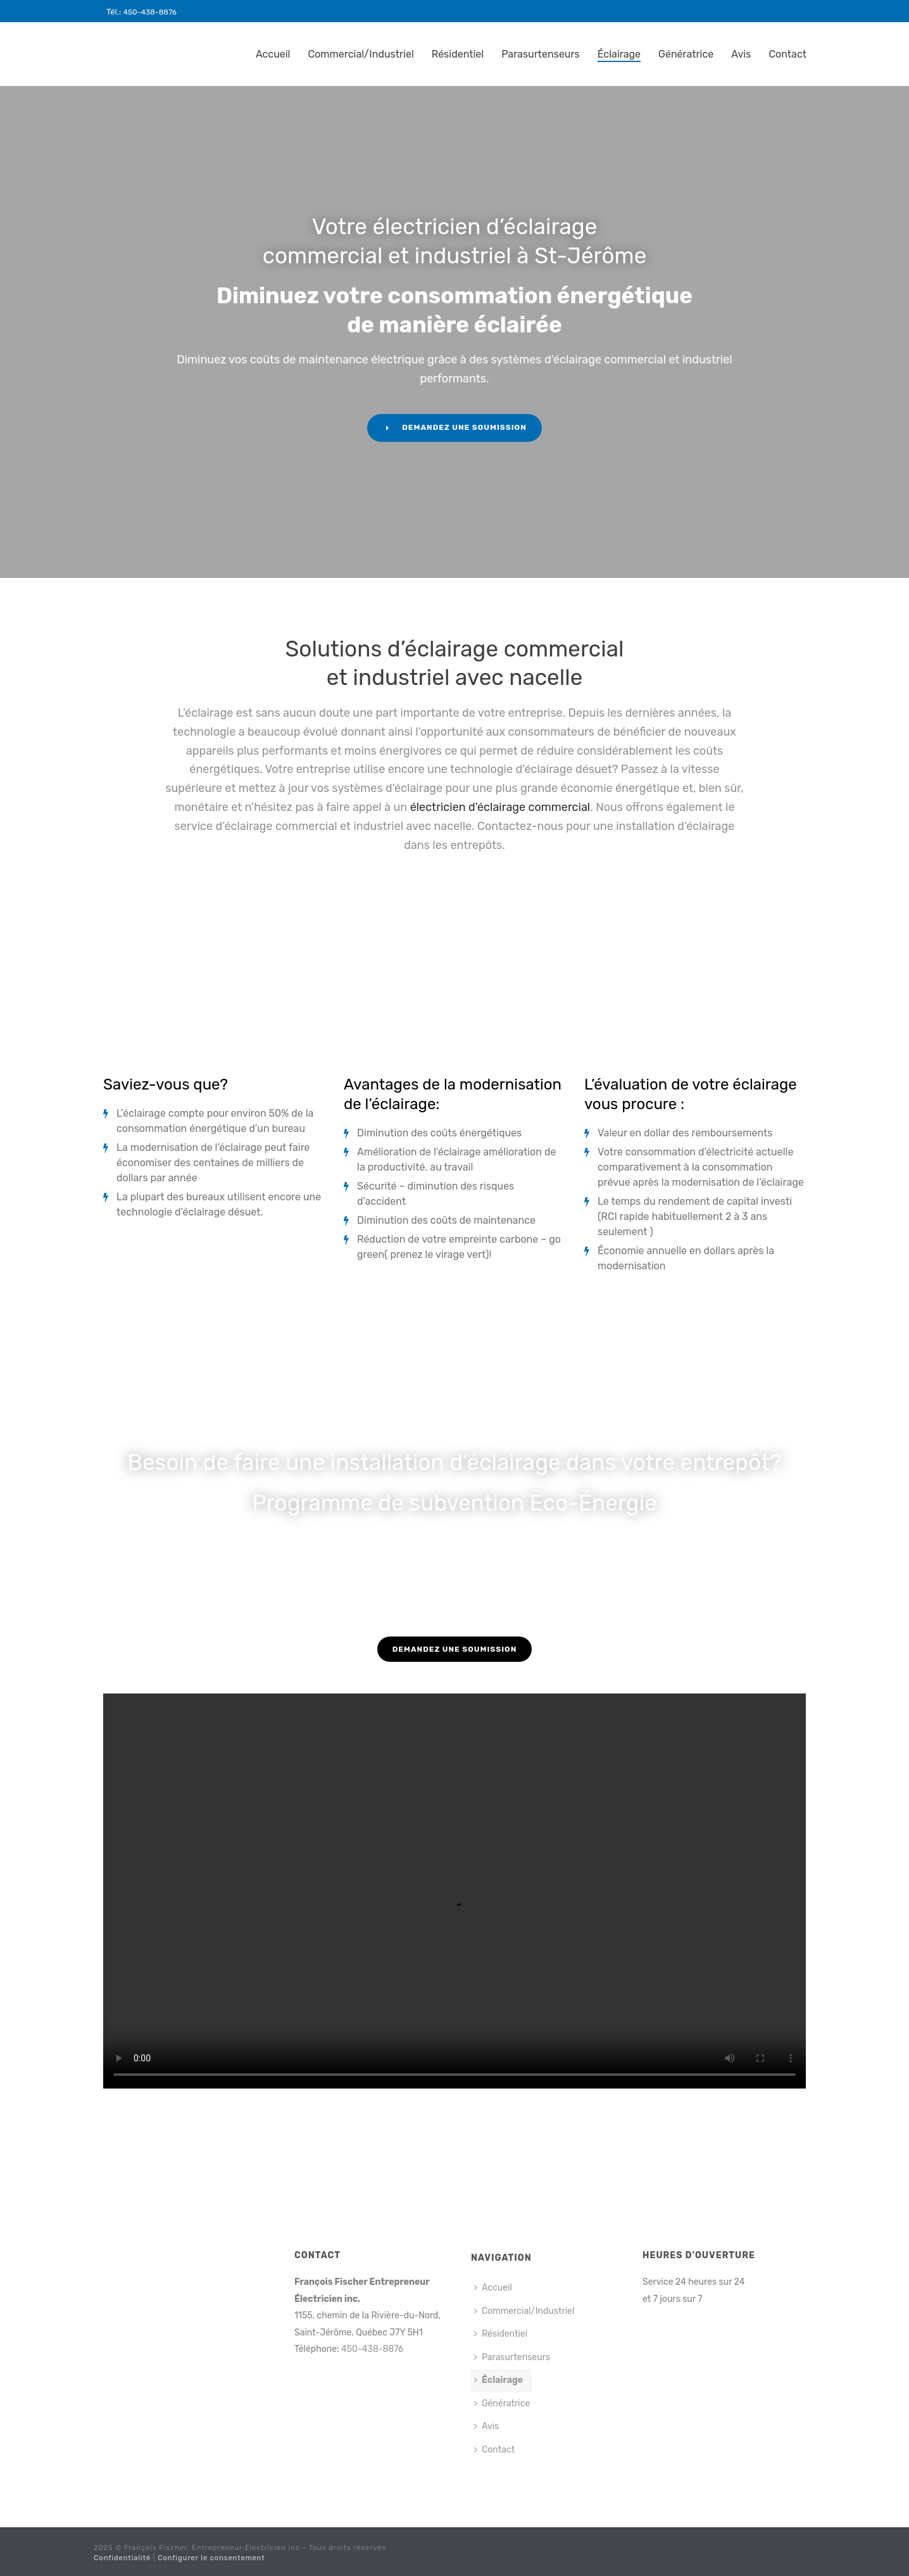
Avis (741, 54)
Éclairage (619, 54)
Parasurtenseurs (540, 54)
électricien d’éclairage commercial (498, 807)
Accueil (273, 54)
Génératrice (685, 54)
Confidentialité (122, 2558)
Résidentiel (458, 54)
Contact (787, 54)
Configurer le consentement (211, 2558)
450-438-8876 (150, 12)
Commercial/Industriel (361, 54)
